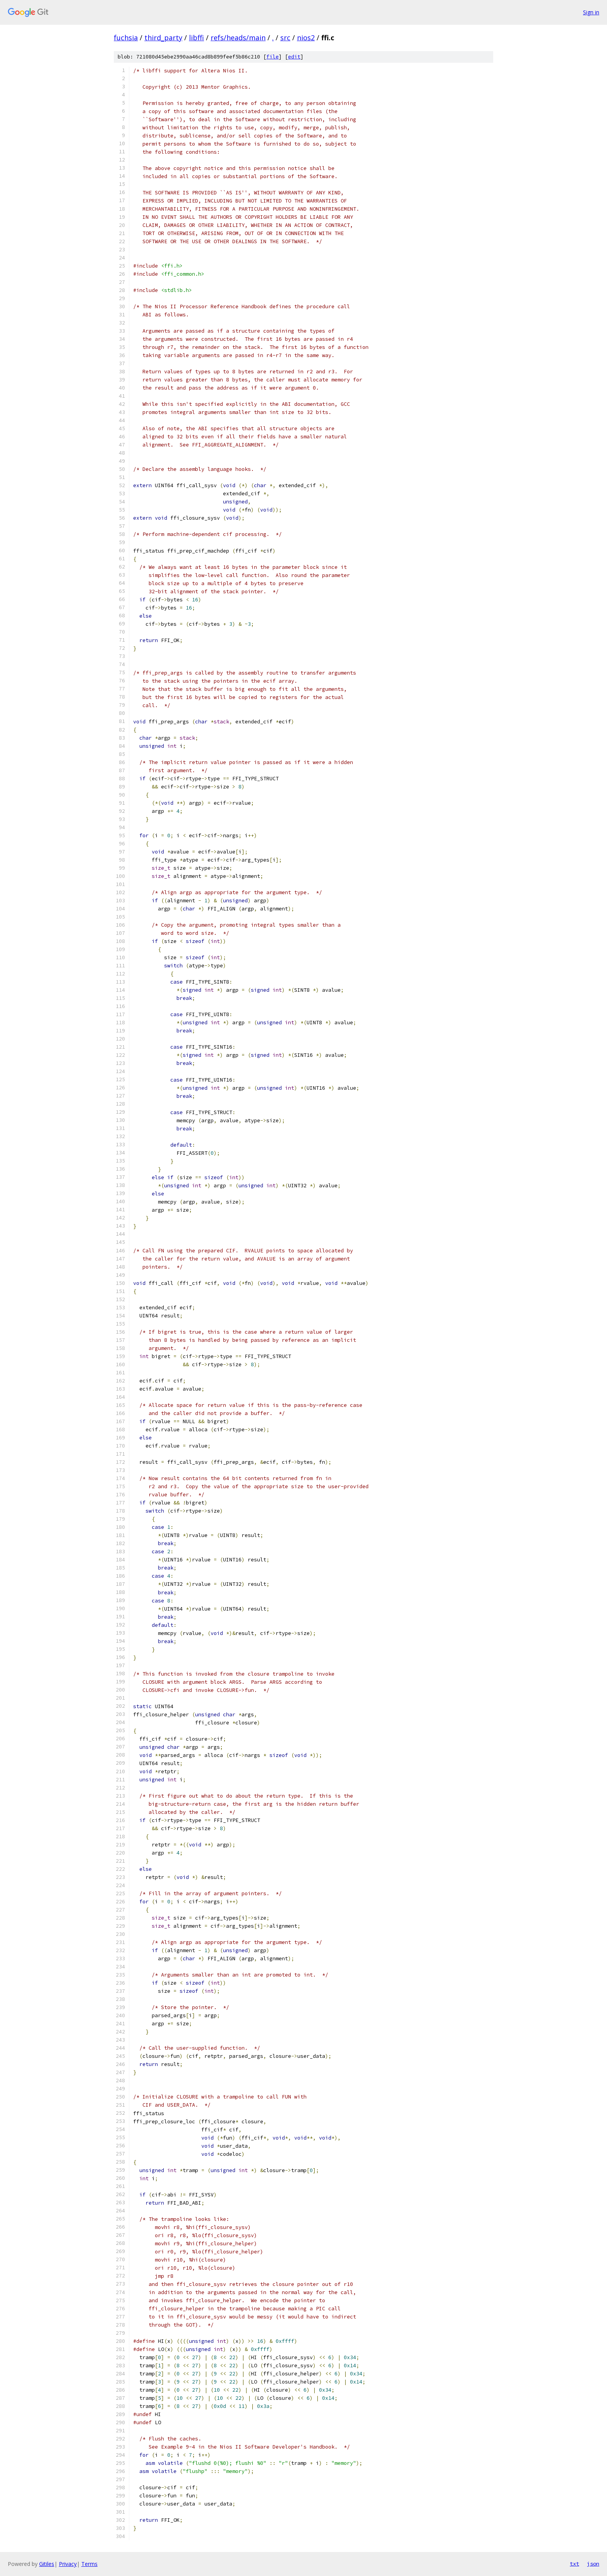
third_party (163, 37)
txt (574, 2563)
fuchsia (126, 37)
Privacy (68, 2563)
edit (294, 56)
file (272, 56)
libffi (196, 37)
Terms (89, 2563)
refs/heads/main (238, 37)
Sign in (591, 12)
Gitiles (46, 2563)
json (593, 2563)
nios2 (306, 37)
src (285, 37)
